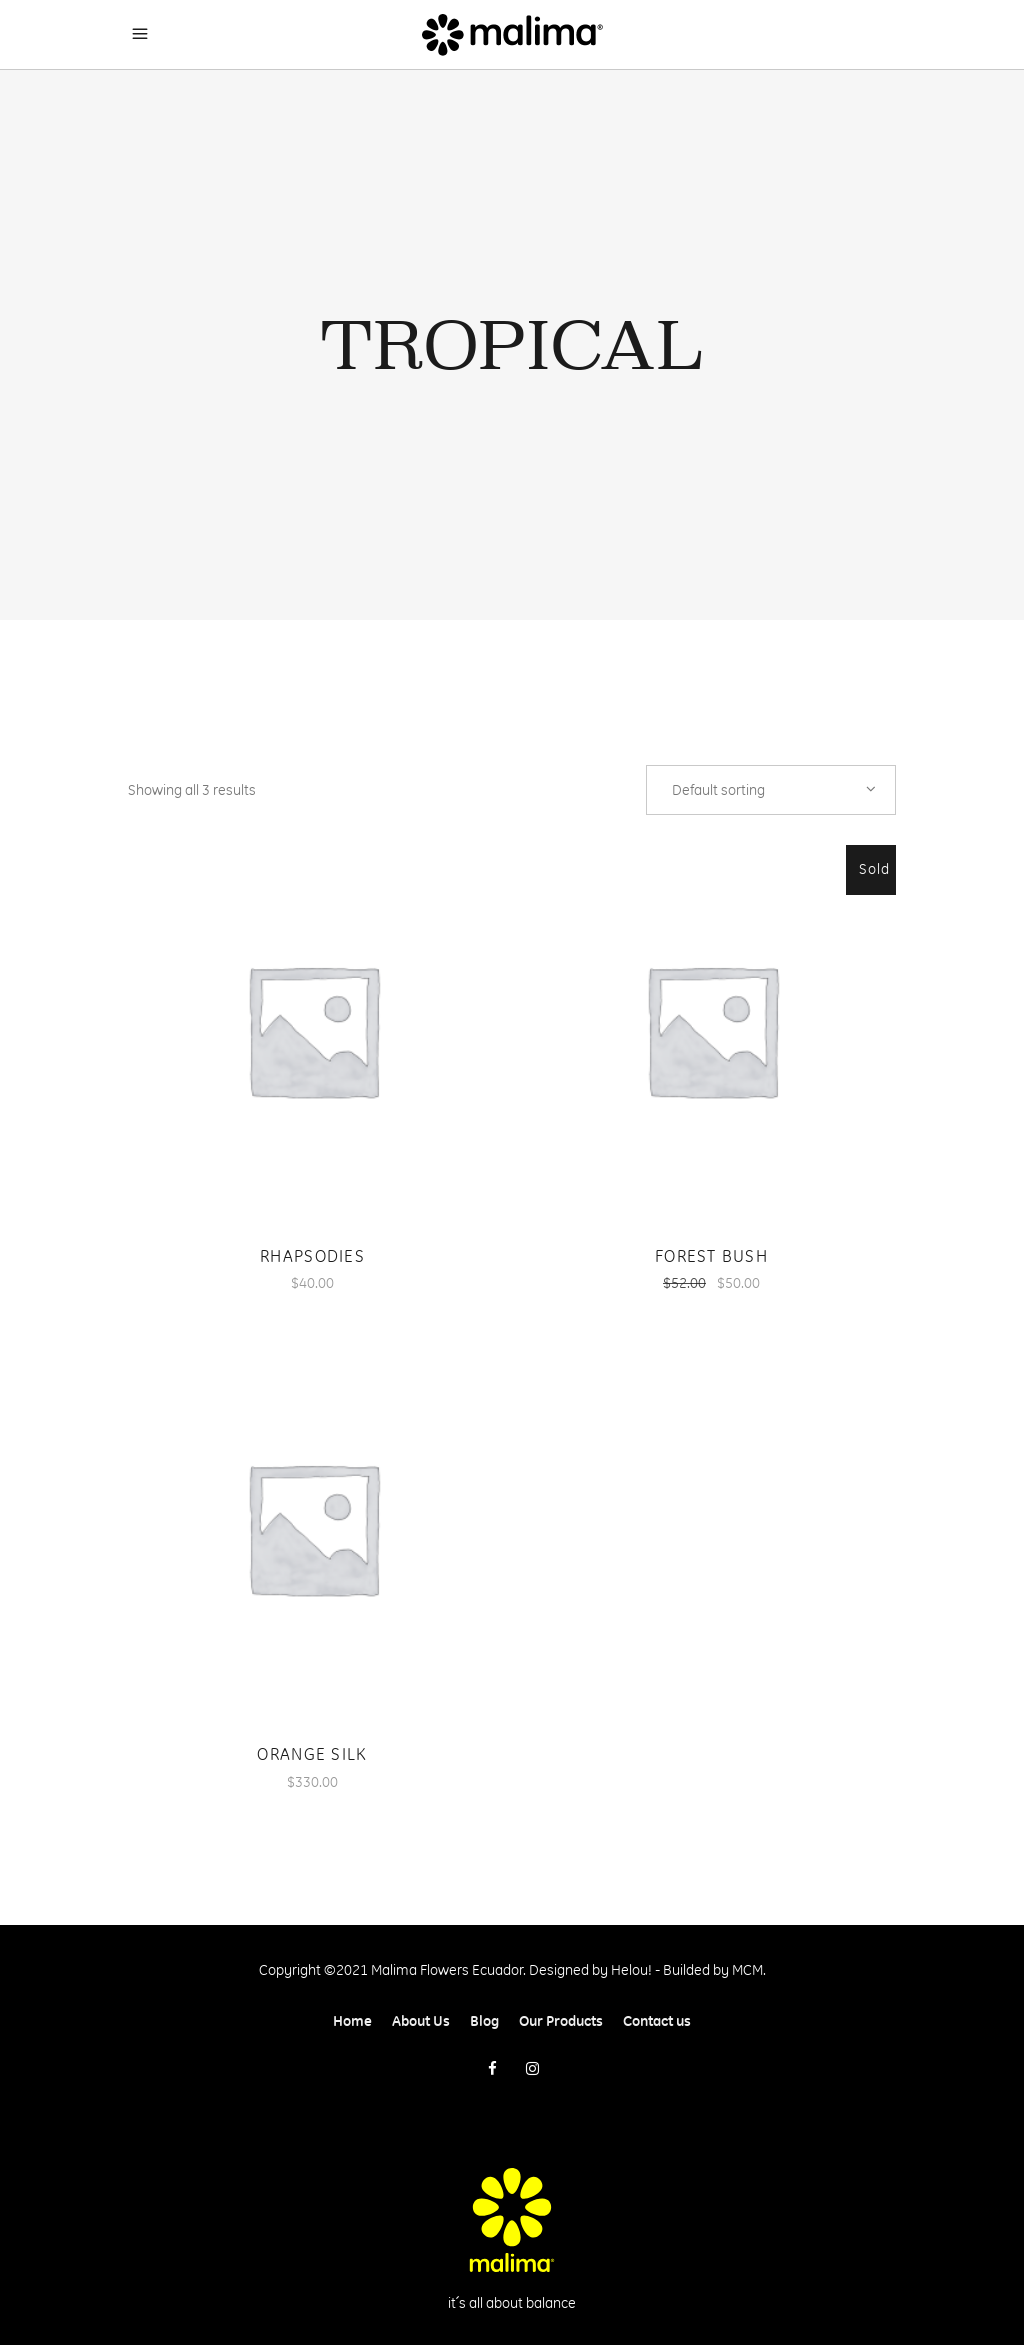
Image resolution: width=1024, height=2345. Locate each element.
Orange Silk (312, 1754)
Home (352, 2021)
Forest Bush (711, 1256)
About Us (421, 2021)
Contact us (657, 2021)
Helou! (631, 1970)
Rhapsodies (312, 1256)
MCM (747, 1970)
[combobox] (771, 790)
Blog (484, 2021)
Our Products (561, 2021)
